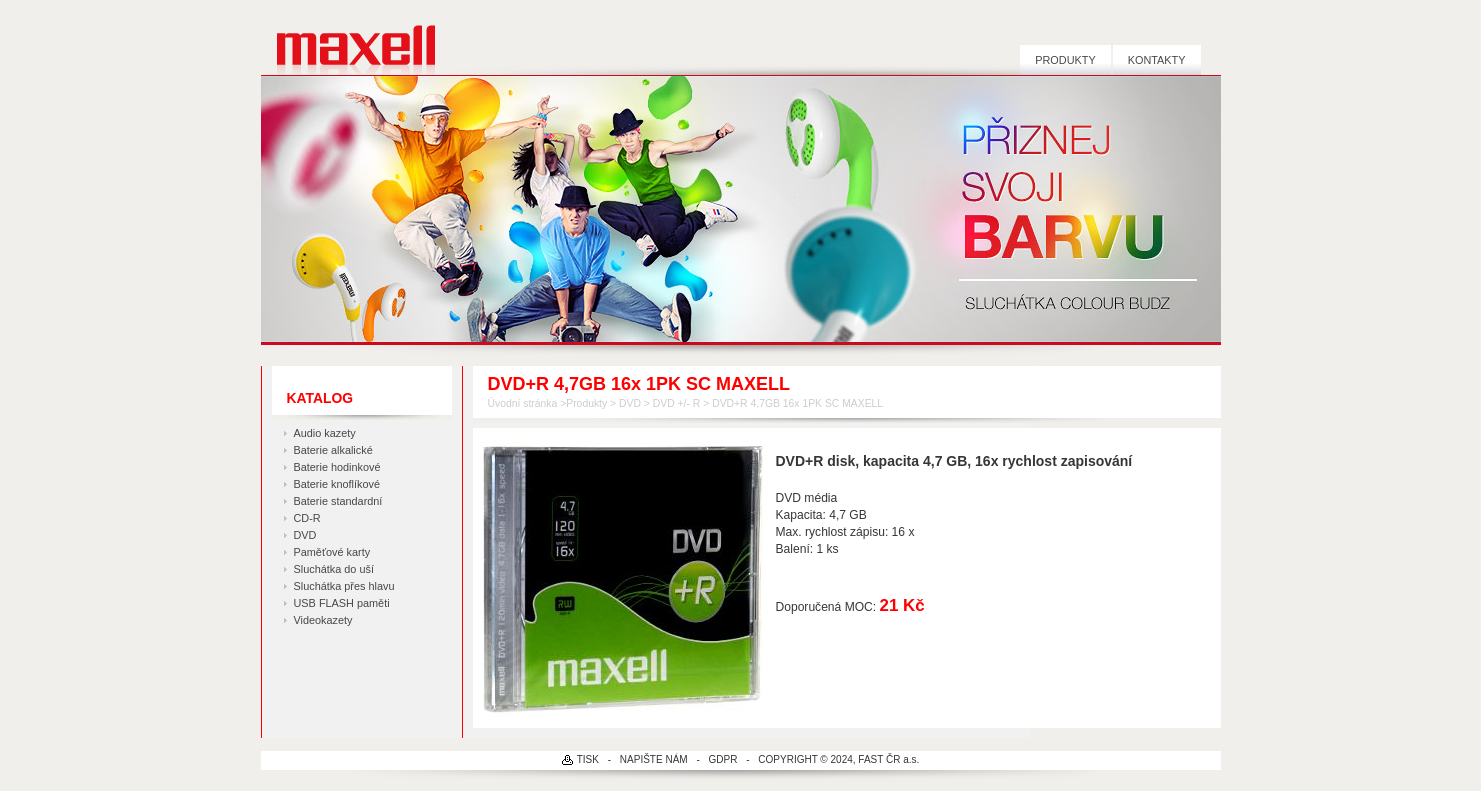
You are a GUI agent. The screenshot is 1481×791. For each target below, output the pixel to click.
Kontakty (1157, 60)
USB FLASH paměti (342, 603)
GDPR (723, 759)
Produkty (1065, 60)
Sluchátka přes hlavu (344, 586)
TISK (588, 759)
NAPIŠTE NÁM (654, 759)
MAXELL (348, 37)
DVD (305, 535)
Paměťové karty (332, 552)
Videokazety (323, 620)
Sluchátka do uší (334, 569)
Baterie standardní (338, 501)
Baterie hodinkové (337, 467)
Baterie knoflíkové (337, 484)
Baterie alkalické (333, 450)
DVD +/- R (677, 403)
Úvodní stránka (523, 403)
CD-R (307, 518)
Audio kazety (325, 433)
